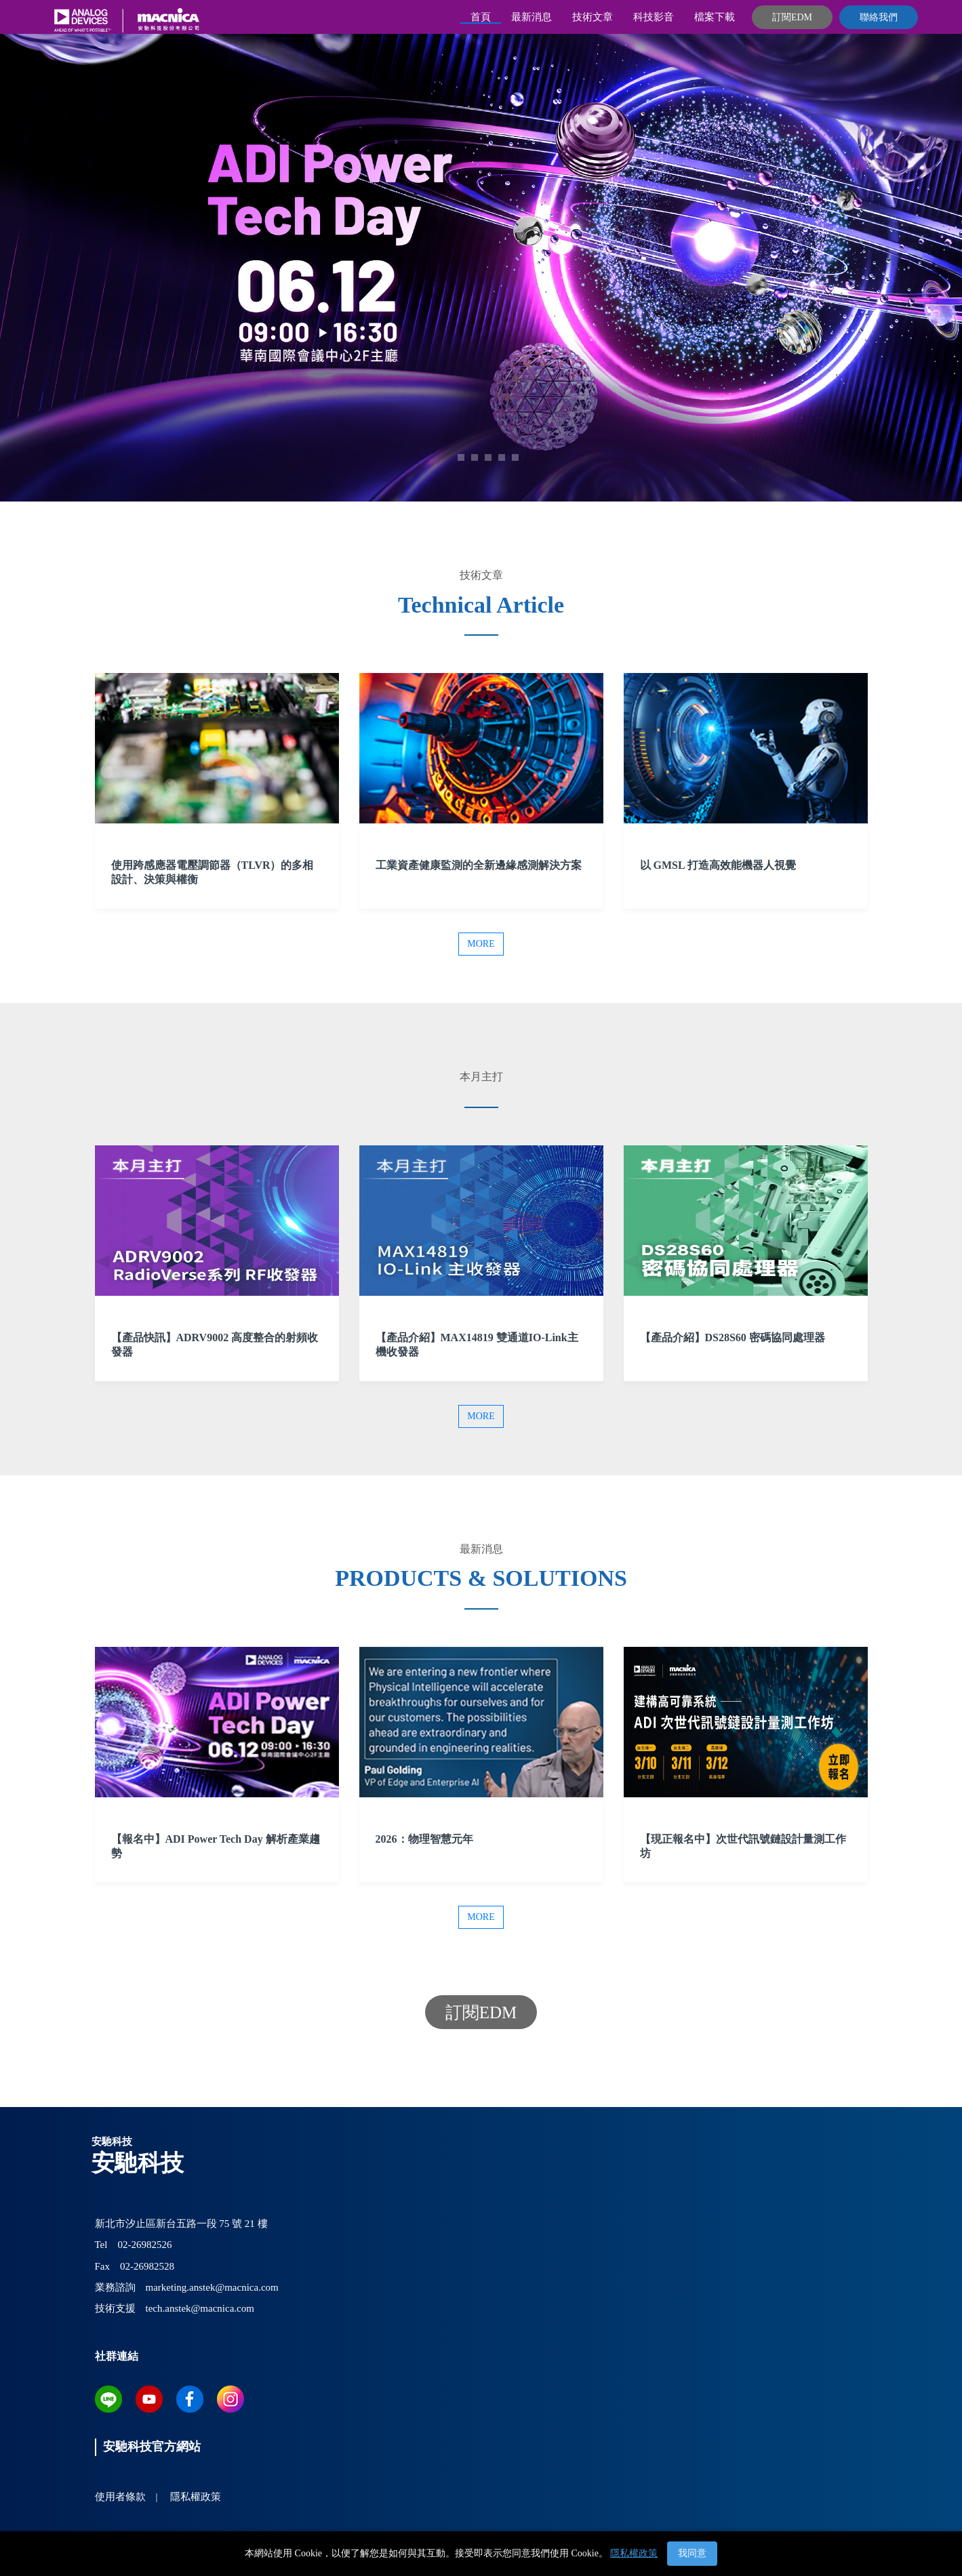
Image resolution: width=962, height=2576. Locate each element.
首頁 (480, 16)
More (480, 944)
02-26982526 (144, 2244)
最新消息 (531, 16)
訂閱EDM (792, 17)
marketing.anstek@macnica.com (212, 2287)
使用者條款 (120, 2496)
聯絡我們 (879, 17)
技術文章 (592, 16)
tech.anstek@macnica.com (200, 2308)
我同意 (692, 2553)
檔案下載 (714, 16)
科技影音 (653, 16)
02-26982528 (147, 2266)
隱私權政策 (634, 2553)
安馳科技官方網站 (152, 2446)
